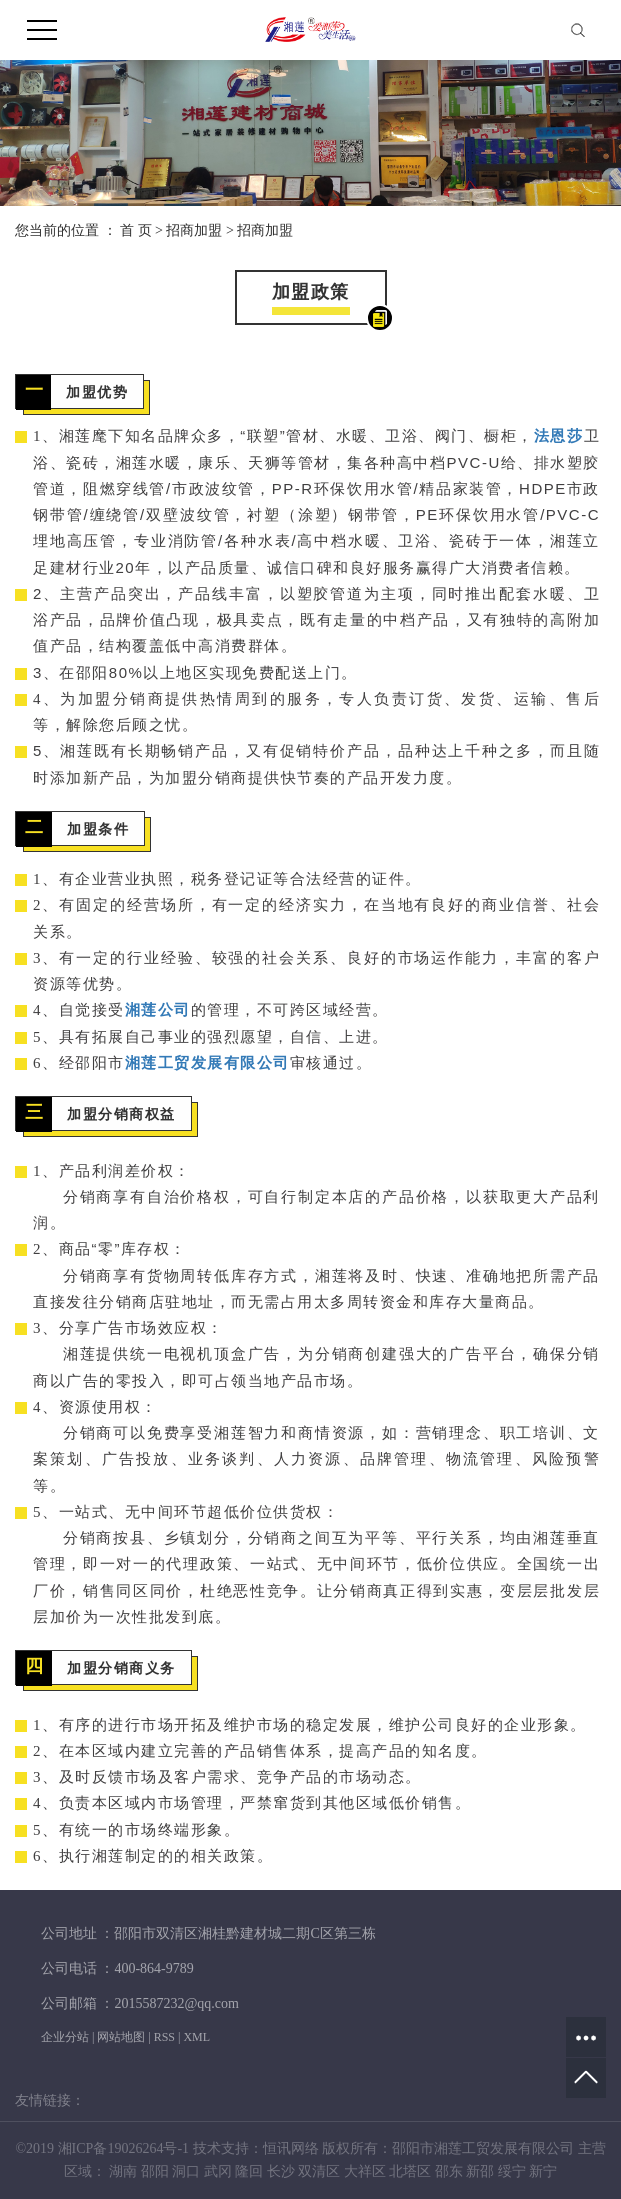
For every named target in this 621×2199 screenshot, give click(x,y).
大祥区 (365, 2171)
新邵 (480, 2171)
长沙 (281, 2171)
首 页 (136, 230)
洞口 (186, 2171)
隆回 (249, 2171)
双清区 (319, 2171)
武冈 (218, 2171)
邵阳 (155, 2171)
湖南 (123, 2171)
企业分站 (65, 2037)
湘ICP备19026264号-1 (123, 2148)
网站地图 (121, 2037)
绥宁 (512, 2171)
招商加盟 (194, 230)
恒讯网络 (291, 2148)
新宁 (543, 2171)
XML (196, 2037)
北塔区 (410, 2171)
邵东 (449, 2171)
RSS (164, 2037)
